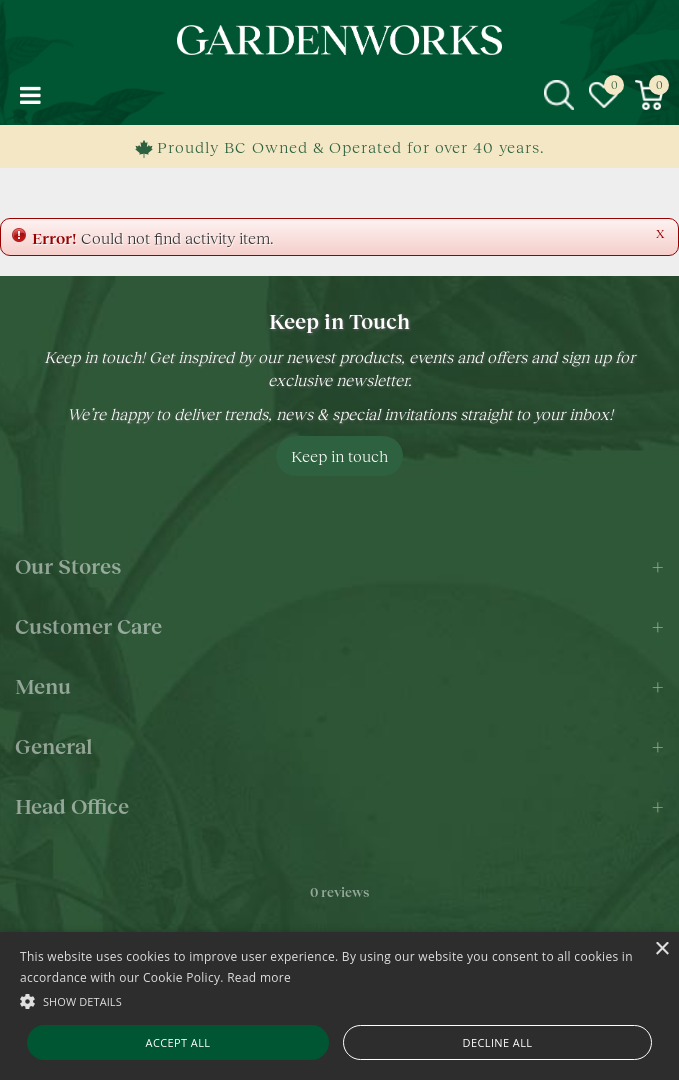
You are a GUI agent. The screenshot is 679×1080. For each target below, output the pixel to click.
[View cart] (649, 95)
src (559, 95)
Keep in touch (339, 455)
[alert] (339, 1006)
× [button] (661, 949)
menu (30, 95)
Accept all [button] (178, 1042)
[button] (339, 1000)
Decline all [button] (498, 1042)
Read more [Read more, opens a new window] (259, 977)
